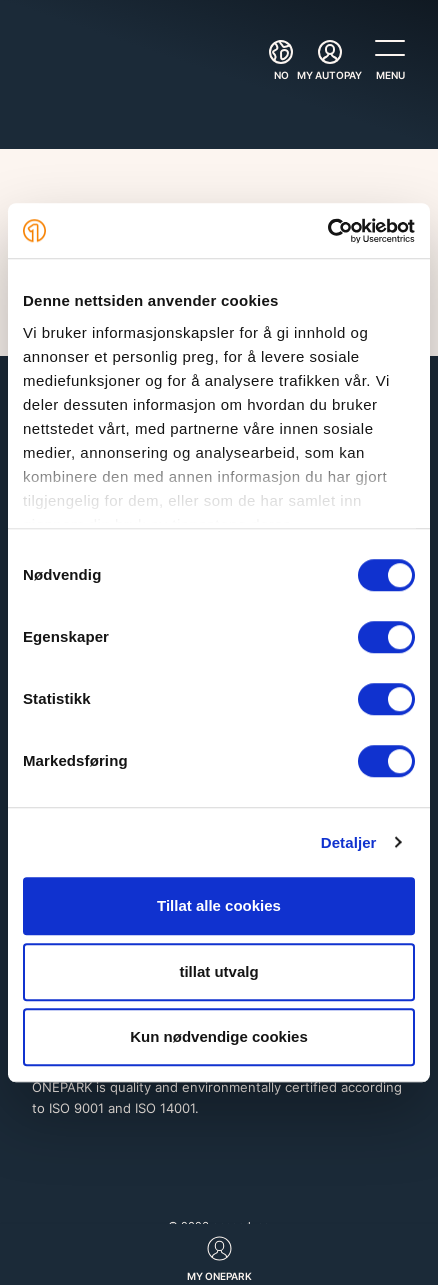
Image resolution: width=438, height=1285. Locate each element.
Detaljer (349, 842)
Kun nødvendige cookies (219, 1036)
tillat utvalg (218, 971)
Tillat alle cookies (219, 905)
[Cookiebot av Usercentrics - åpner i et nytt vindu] (327, 231)
